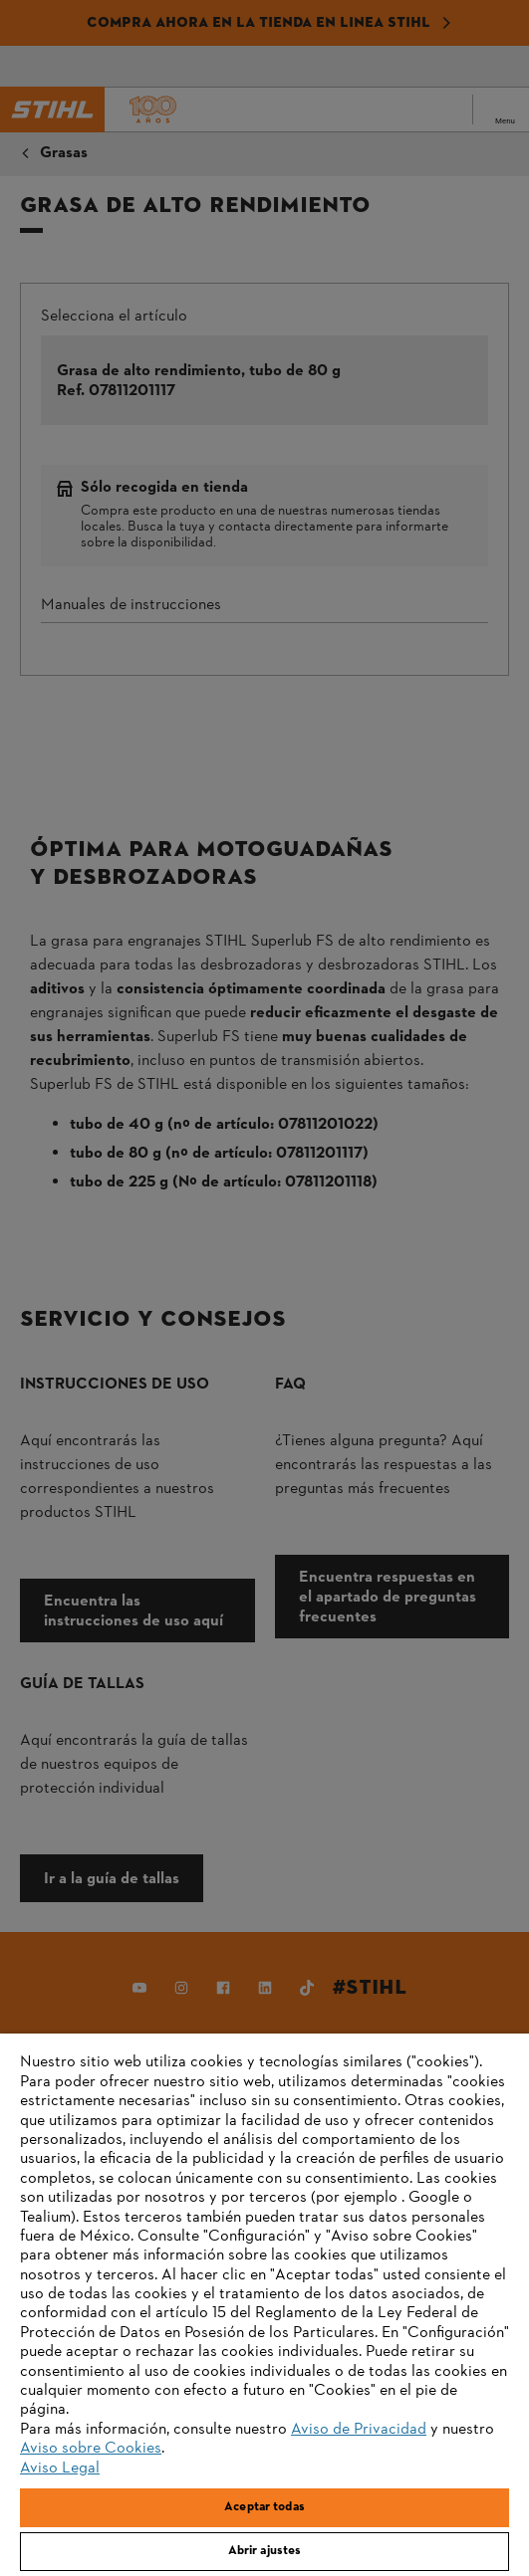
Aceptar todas (264, 2507)
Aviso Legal (60, 2468)
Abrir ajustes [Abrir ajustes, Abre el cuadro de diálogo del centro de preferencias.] (265, 2551)
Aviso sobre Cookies (90, 2449)
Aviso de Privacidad (358, 2430)
